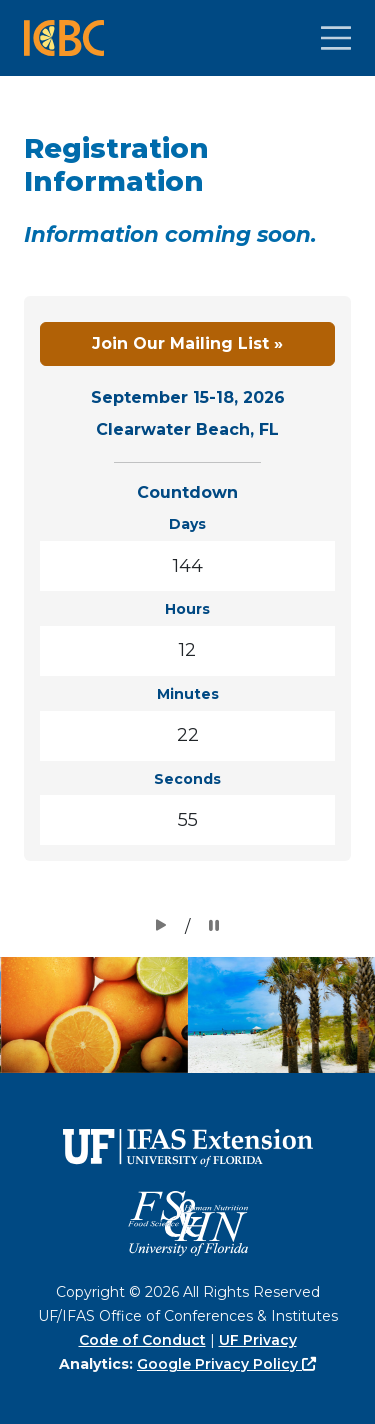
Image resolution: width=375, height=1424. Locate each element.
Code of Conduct (142, 1340)
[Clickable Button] (336, 38)
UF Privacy (258, 1340)
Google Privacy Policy (226, 1364)
